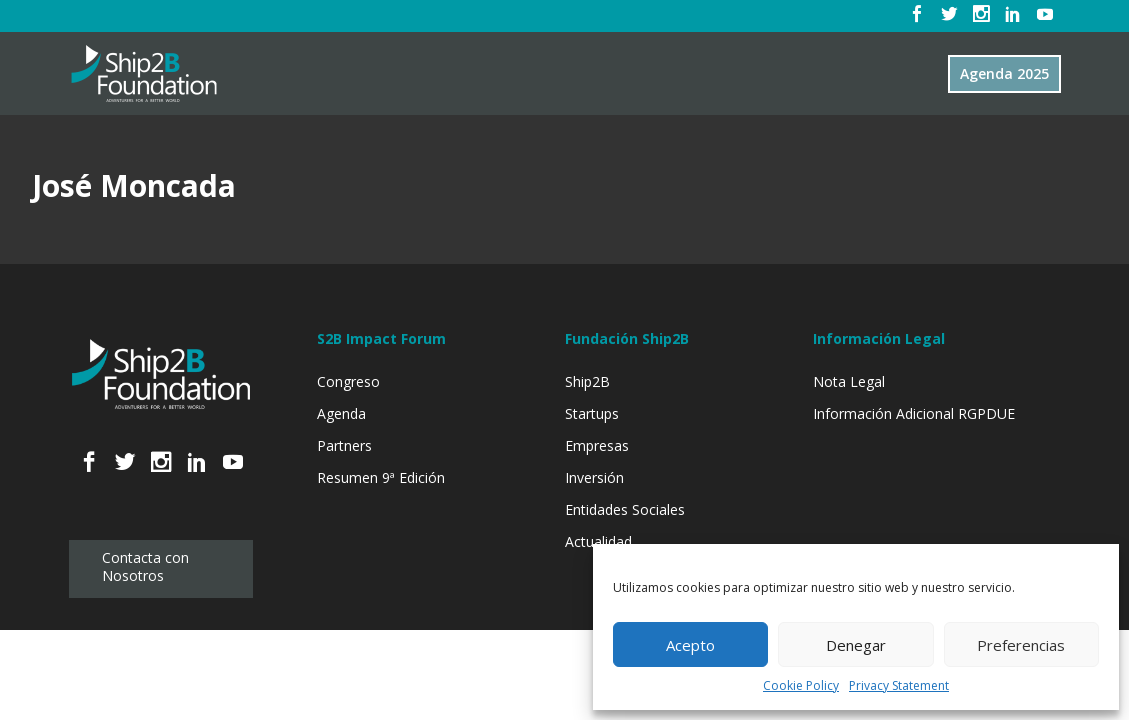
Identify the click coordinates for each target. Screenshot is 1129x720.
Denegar (856, 645)
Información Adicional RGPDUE (914, 413)
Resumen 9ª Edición (381, 477)
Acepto (690, 645)
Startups (592, 413)
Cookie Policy (801, 685)
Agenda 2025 (1004, 73)
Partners (344, 445)
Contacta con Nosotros (145, 566)
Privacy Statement (899, 685)
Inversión (594, 477)
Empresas (597, 445)
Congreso (348, 381)
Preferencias (1021, 645)
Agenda (341, 413)
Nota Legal (849, 381)
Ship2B (587, 381)
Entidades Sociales (625, 509)
